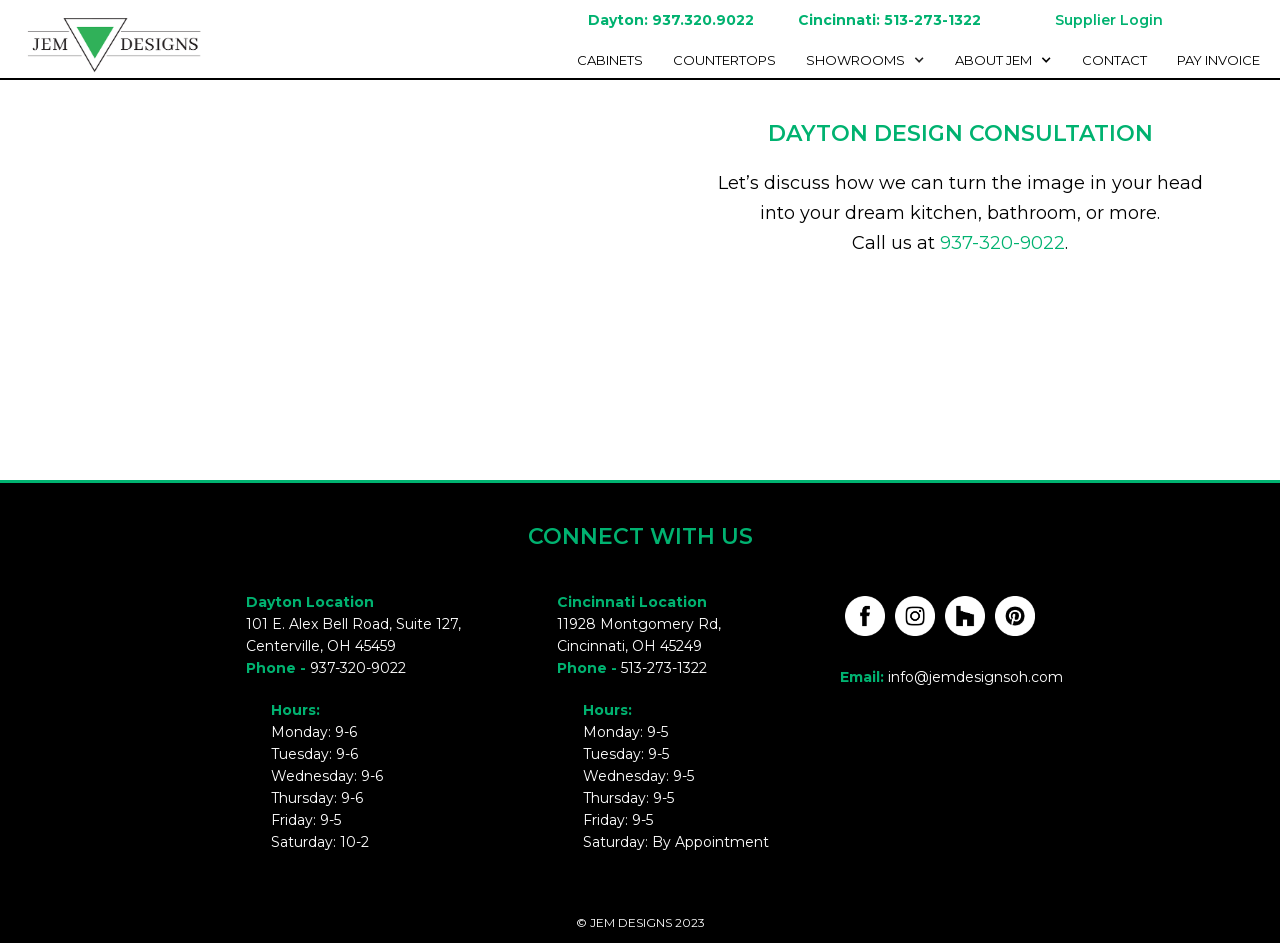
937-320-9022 (1002, 243)
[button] (870, 60)
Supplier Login (1109, 20)
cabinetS (610, 60)
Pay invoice (1218, 60)
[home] (104, 42)
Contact (1114, 60)
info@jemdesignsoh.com (975, 677)
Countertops (724, 60)
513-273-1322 (664, 668)
